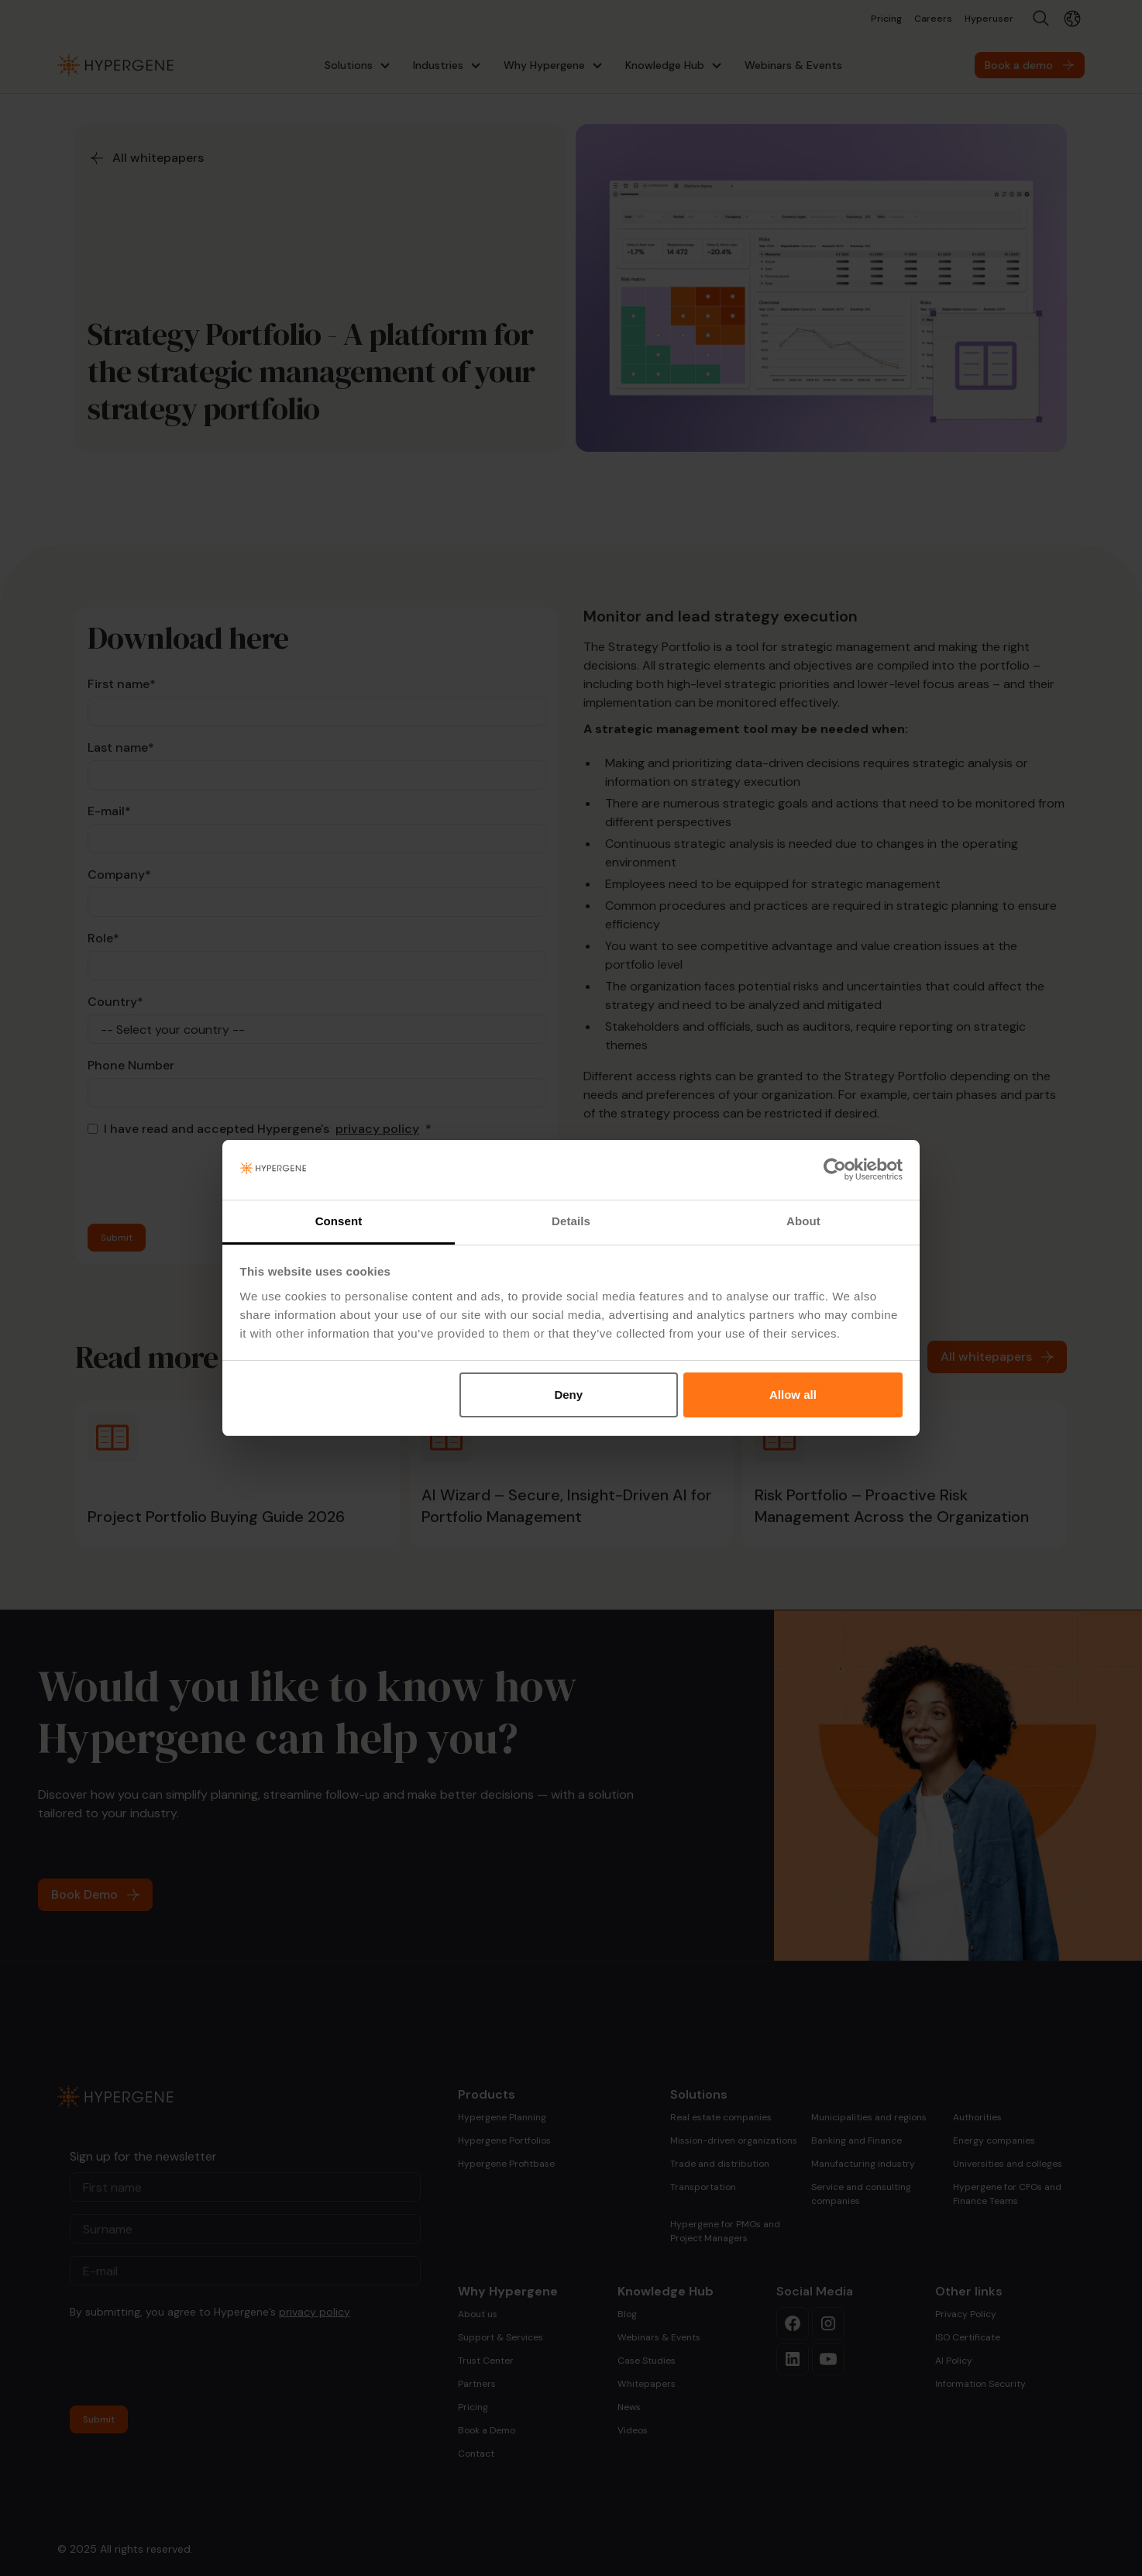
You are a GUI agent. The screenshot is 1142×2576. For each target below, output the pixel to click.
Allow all (793, 1394)
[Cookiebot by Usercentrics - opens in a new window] (835, 1170)
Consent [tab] (339, 1221)
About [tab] (803, 1221)
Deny (568, 1394)
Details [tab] (571, 1221)
